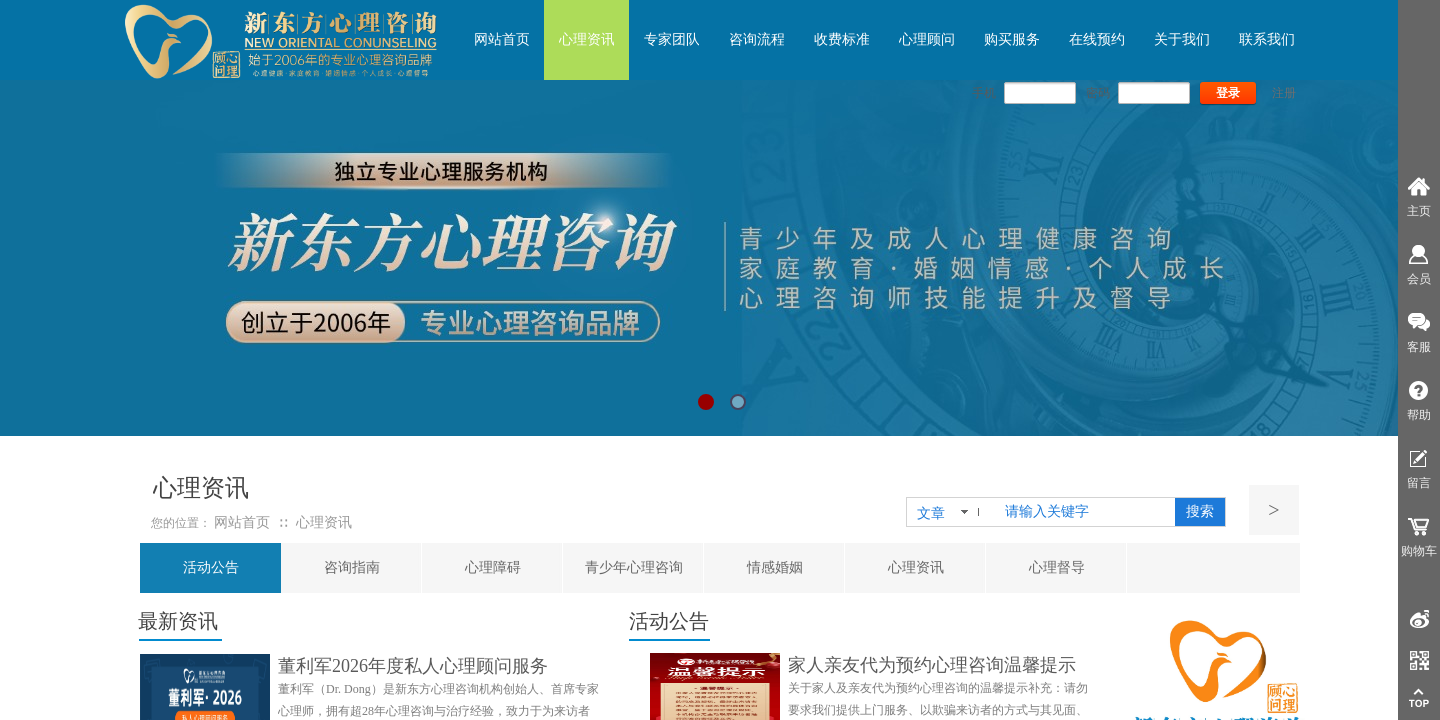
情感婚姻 (775, 567)
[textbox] (1086, 512)
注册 (1284, 93)
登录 (1228, 93)
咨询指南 (352, 567)
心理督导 (1057, 567)
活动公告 (211, 567)
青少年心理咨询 (634, 567)
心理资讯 (916, 567)
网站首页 (242, 522)
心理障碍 (493, 567)
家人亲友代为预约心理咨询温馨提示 (932, 665)
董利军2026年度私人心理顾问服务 (413, 666)
